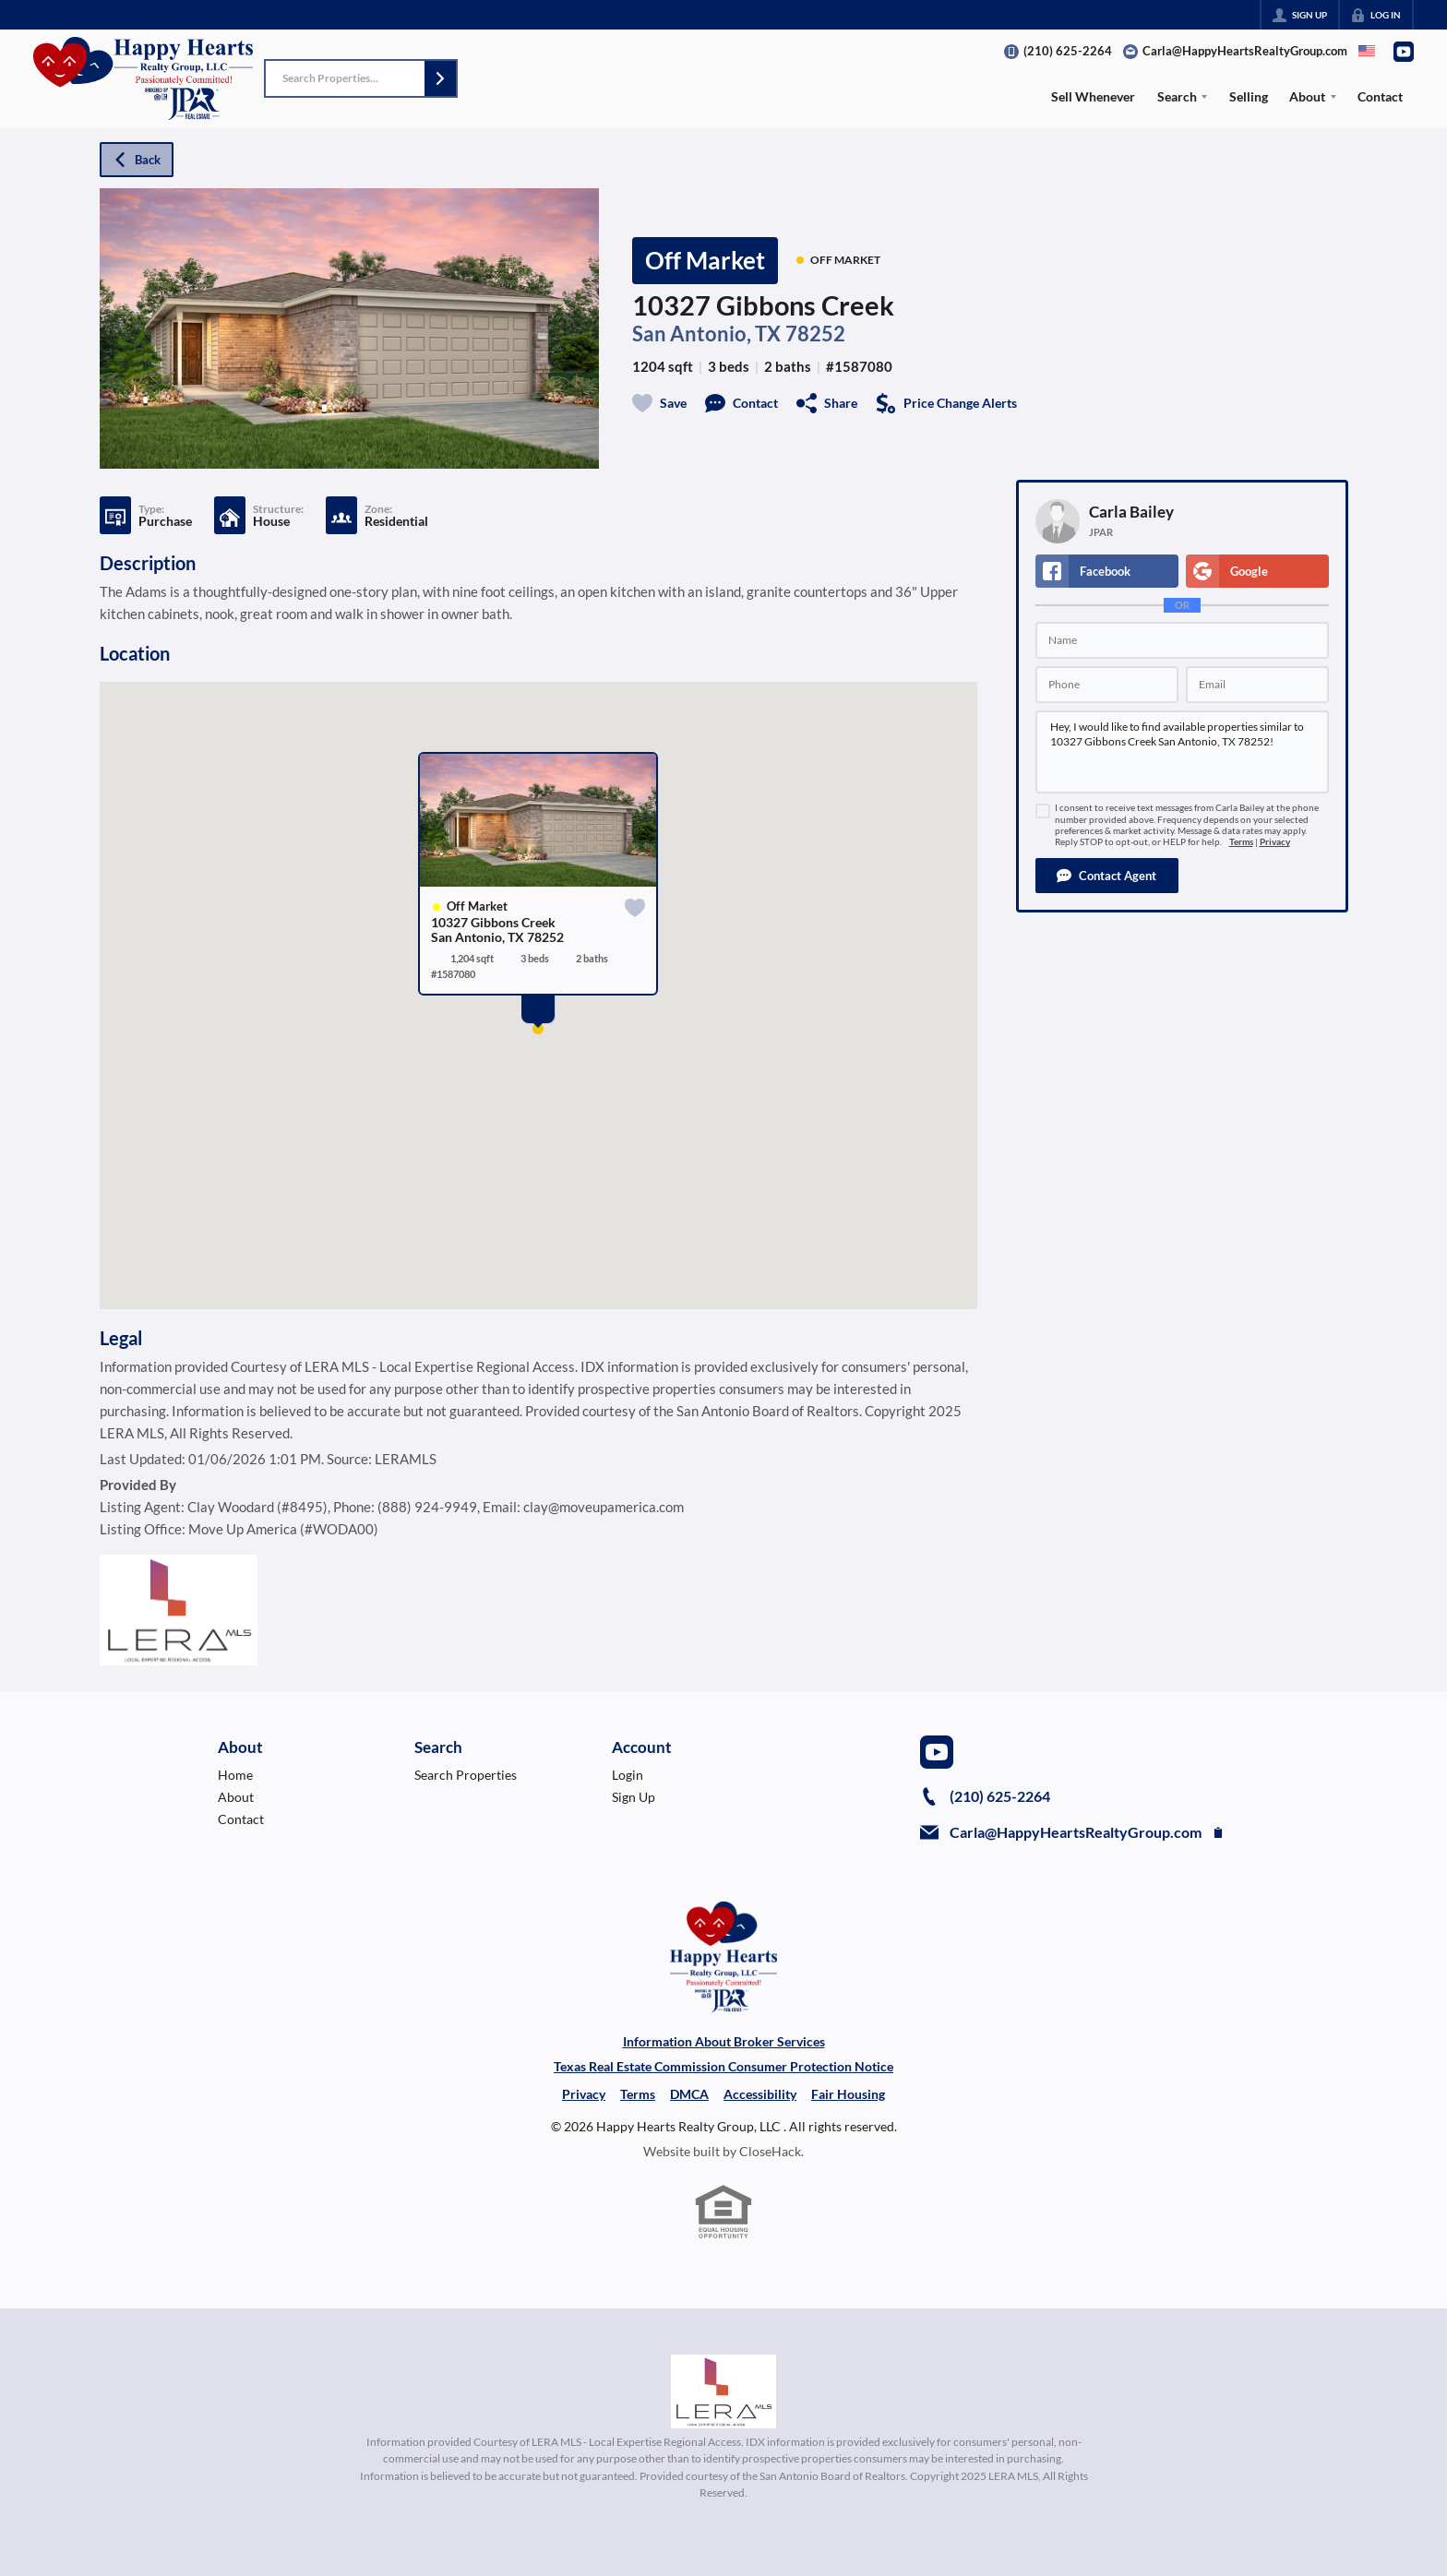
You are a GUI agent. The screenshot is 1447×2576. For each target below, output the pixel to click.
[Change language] (1366, 51)
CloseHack (770, 2151)
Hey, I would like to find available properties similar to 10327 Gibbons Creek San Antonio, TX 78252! (1182, 751)
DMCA (689, 2094)
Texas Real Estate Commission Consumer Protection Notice (723, 2066)
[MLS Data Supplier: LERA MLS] (723, 2391)
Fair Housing (848, 2094)
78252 (815, 333)
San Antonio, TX (706, 333)
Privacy (1275, 842)
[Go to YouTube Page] (1403, 52)
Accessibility (760, 2094)
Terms (1241, 842)
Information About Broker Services (724, 2041)
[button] (440, 78)
